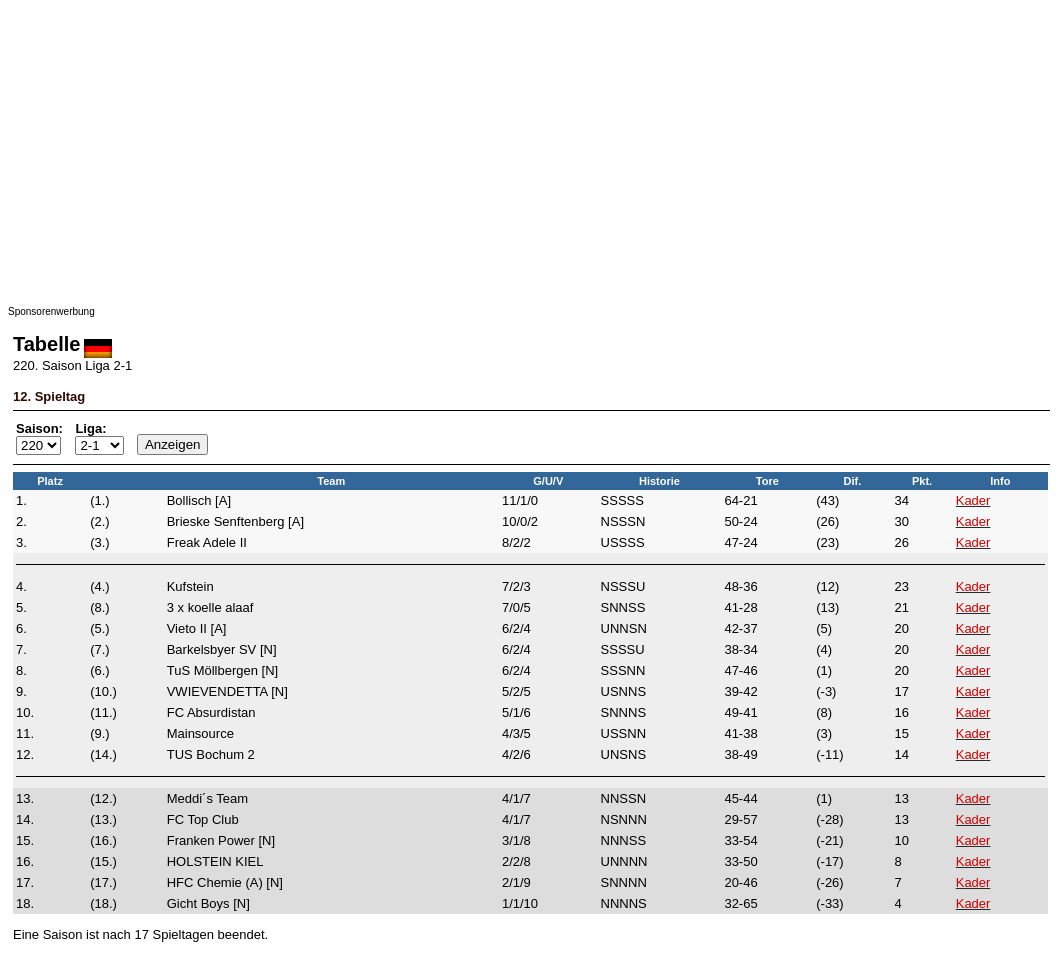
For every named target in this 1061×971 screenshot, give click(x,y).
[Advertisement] (530, 148)
